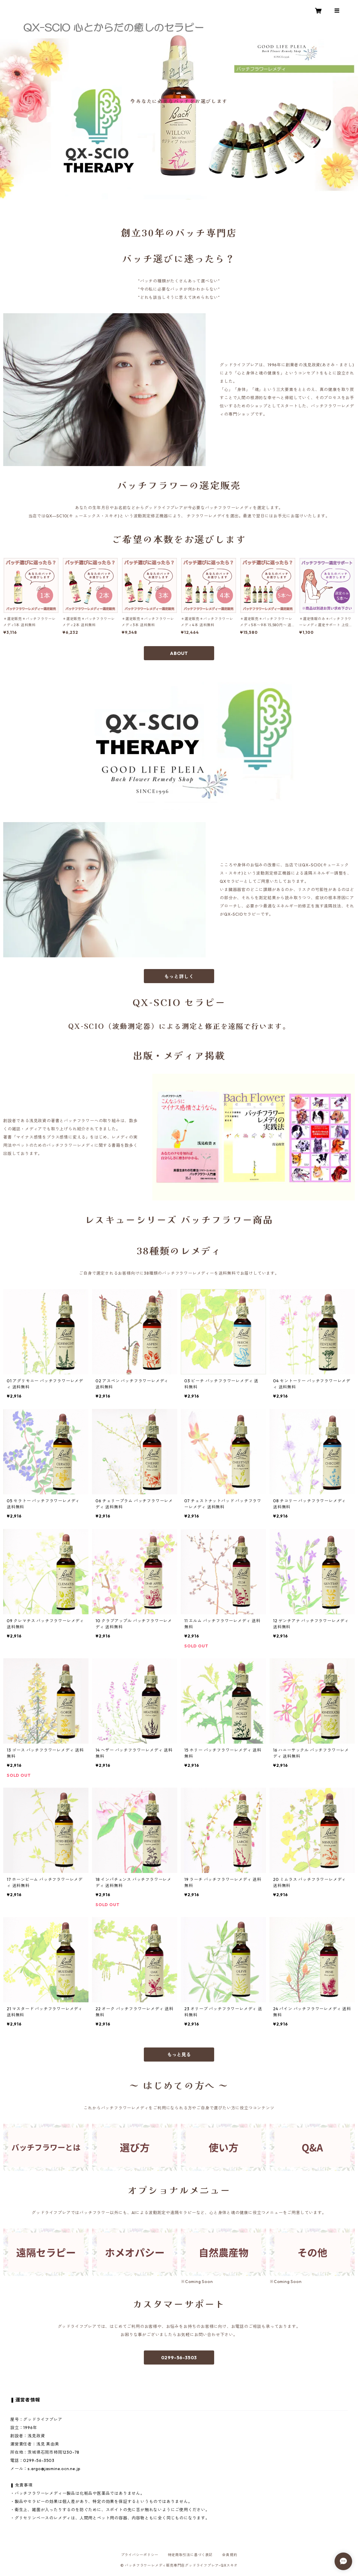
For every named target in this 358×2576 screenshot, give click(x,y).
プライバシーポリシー (139, 2555)
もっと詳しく (179, 976)
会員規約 (229, 2555)
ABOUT (179, 653)
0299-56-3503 (179, 2357)
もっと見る (179, 2054)
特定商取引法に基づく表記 (190, 2555)
